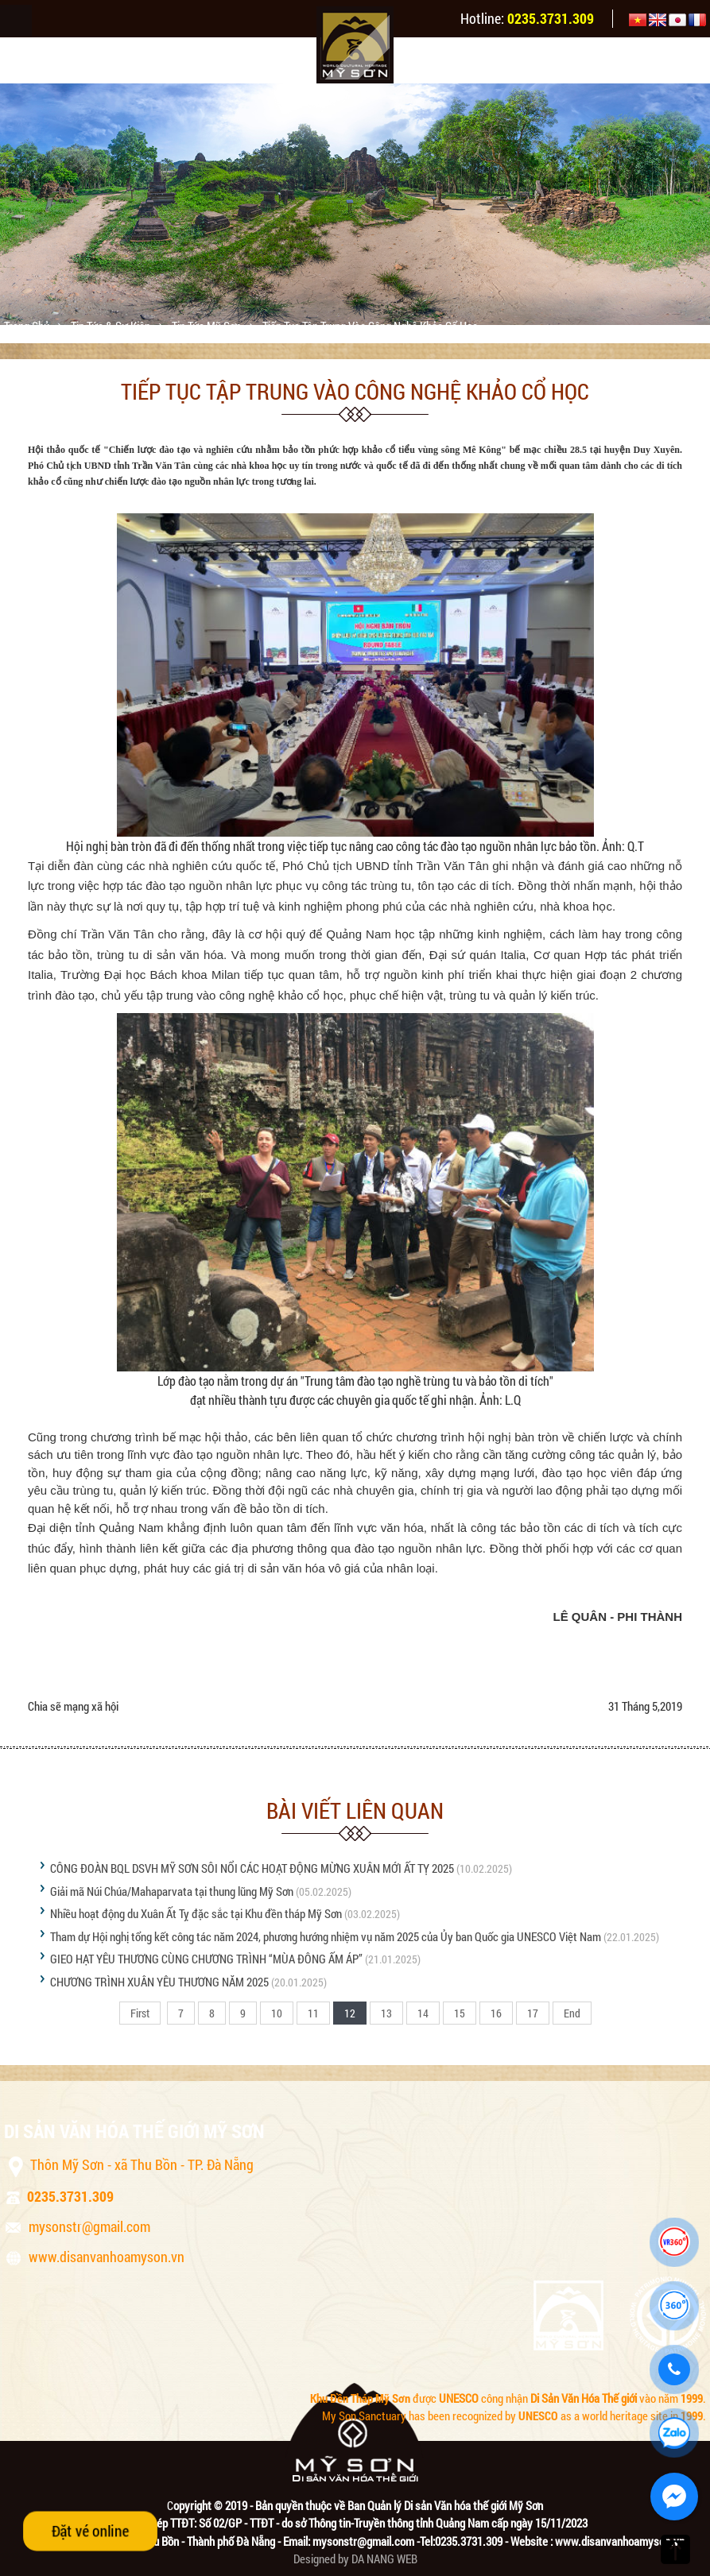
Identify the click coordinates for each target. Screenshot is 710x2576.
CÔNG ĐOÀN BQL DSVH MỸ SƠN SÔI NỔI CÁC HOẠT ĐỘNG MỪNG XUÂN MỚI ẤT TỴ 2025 (252, 1868)
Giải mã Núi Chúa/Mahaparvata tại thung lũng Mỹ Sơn (171, 1891)
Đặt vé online (90, 2530)
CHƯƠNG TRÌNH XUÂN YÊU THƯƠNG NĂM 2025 (159, 1982)
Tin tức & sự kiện (112, 326)
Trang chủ (28, 326)
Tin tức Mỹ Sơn (207, 326)
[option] (355, 204)
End (572, 2013)
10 (276, 2013)
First (139, 2013)
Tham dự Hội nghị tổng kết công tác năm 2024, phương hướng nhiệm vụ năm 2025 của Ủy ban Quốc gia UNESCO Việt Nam (325, 1936)
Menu (16, 21)
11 (313, 2013)
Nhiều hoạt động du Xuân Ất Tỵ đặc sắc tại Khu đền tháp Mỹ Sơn (196, 1913)
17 (532, 2013)
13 (386, 2013)
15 (459, 2013)
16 (496, 2013)
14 (423, 2013)
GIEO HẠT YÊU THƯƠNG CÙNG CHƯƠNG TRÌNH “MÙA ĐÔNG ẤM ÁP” (207, 1959)
